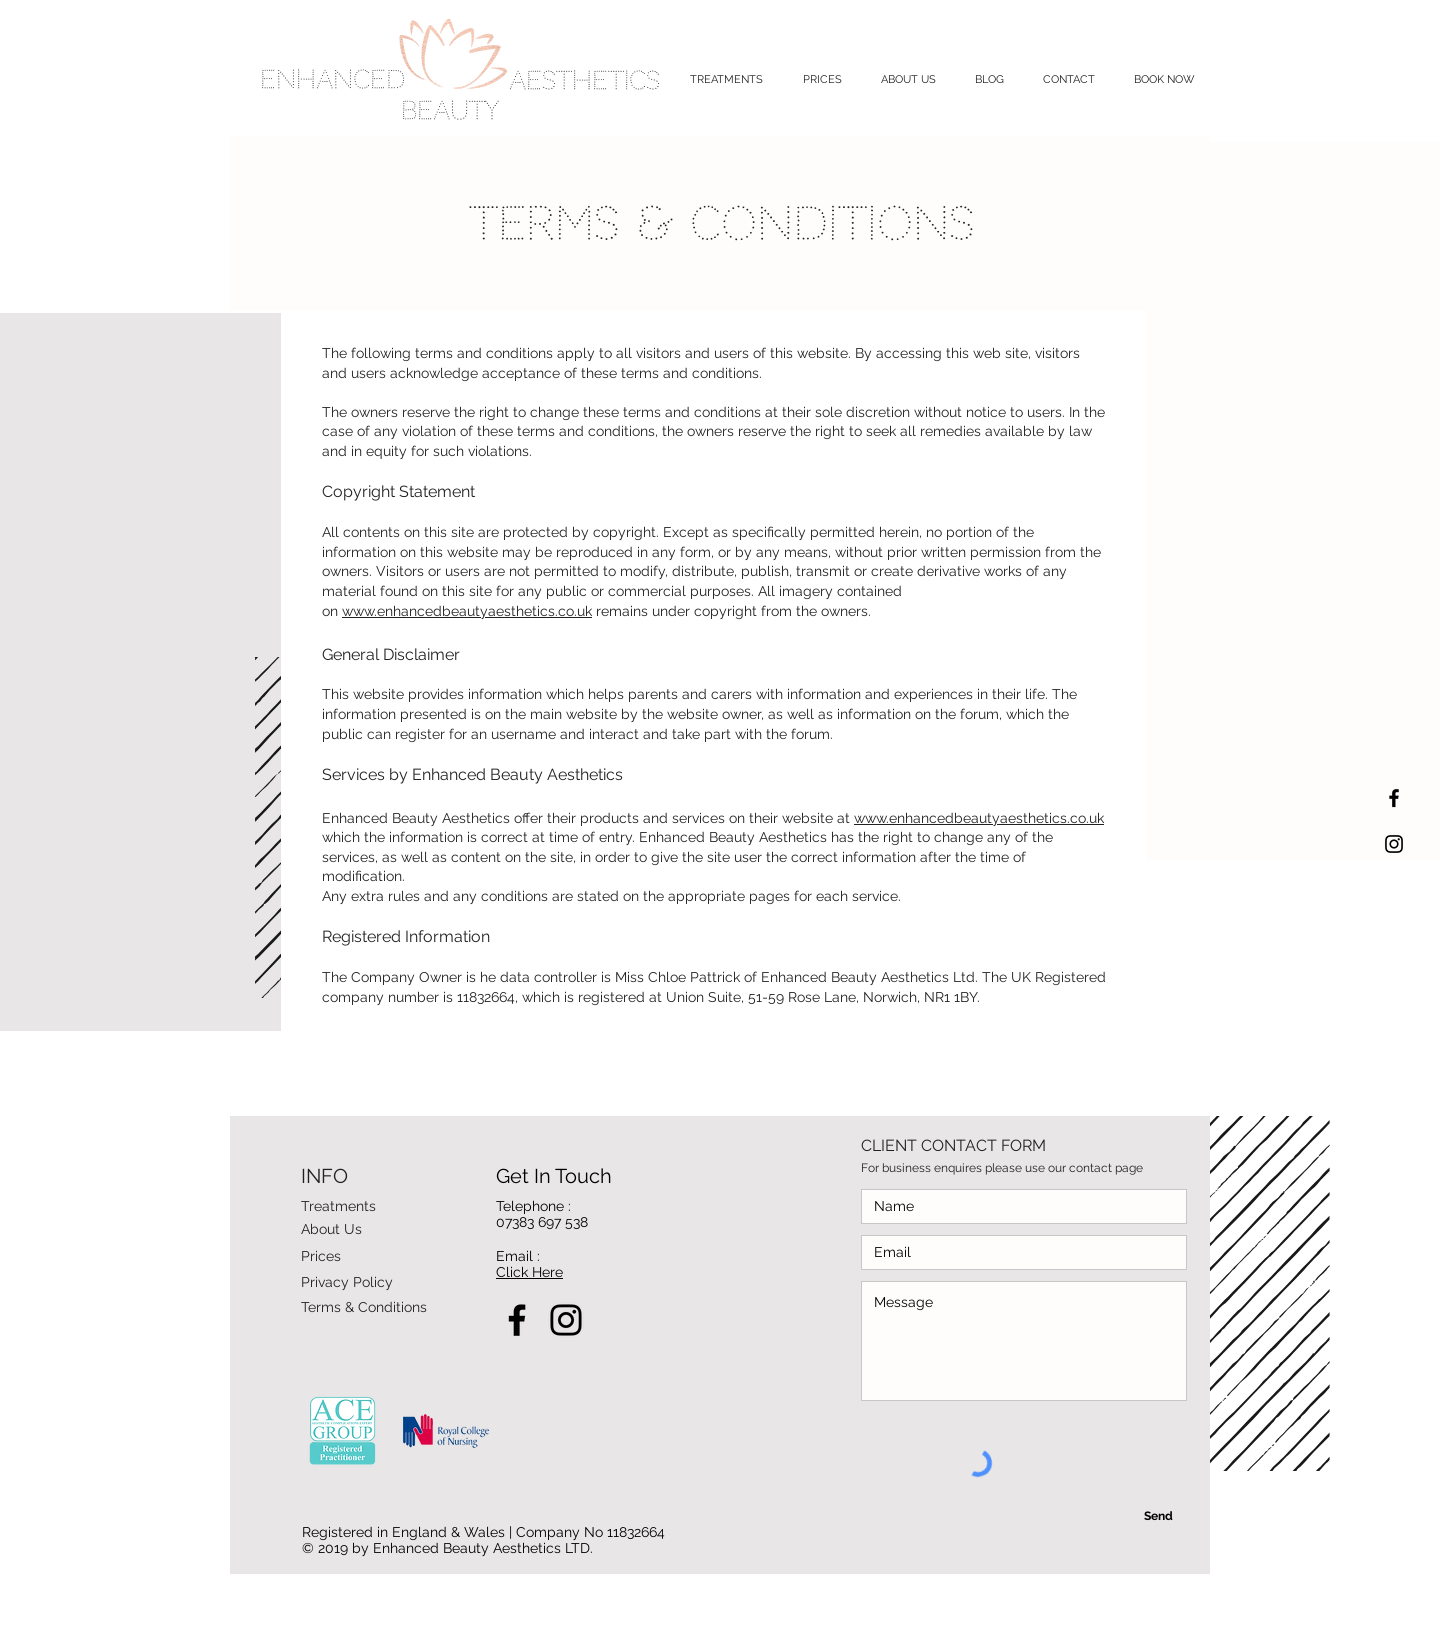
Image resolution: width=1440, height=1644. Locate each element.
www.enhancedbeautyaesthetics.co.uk (467, 611)
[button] (726, 79)
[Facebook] (517, 1320)
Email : (518, 1256)
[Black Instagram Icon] (1394, 844)
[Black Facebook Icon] (1394, 798)
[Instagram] (566, 1320)
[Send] (1158, 1516)
